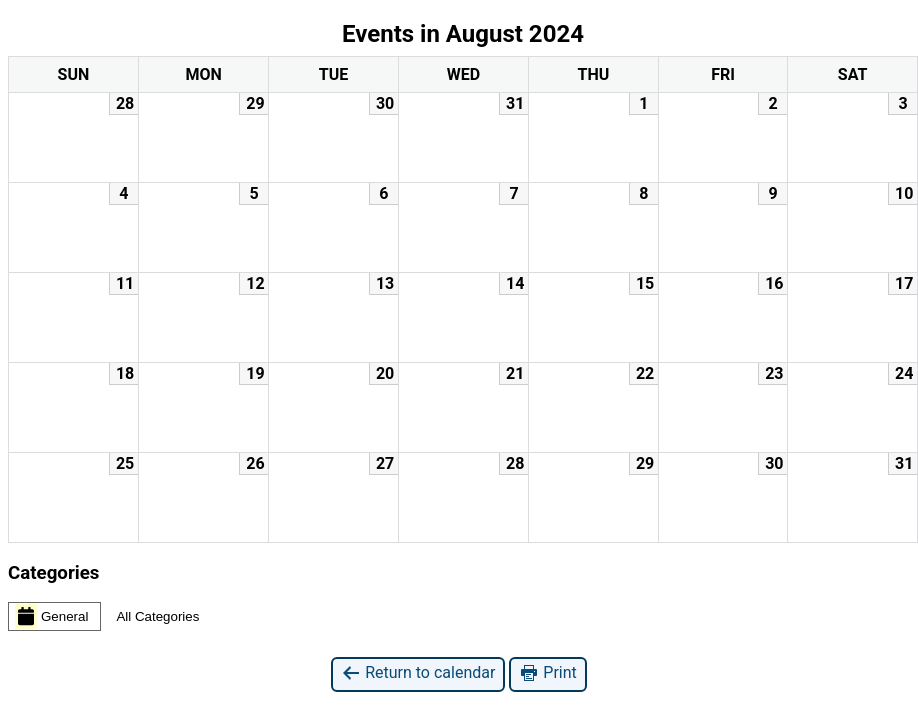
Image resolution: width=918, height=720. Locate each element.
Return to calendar (418, 673)
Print (547, 673)
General (51, 616)
